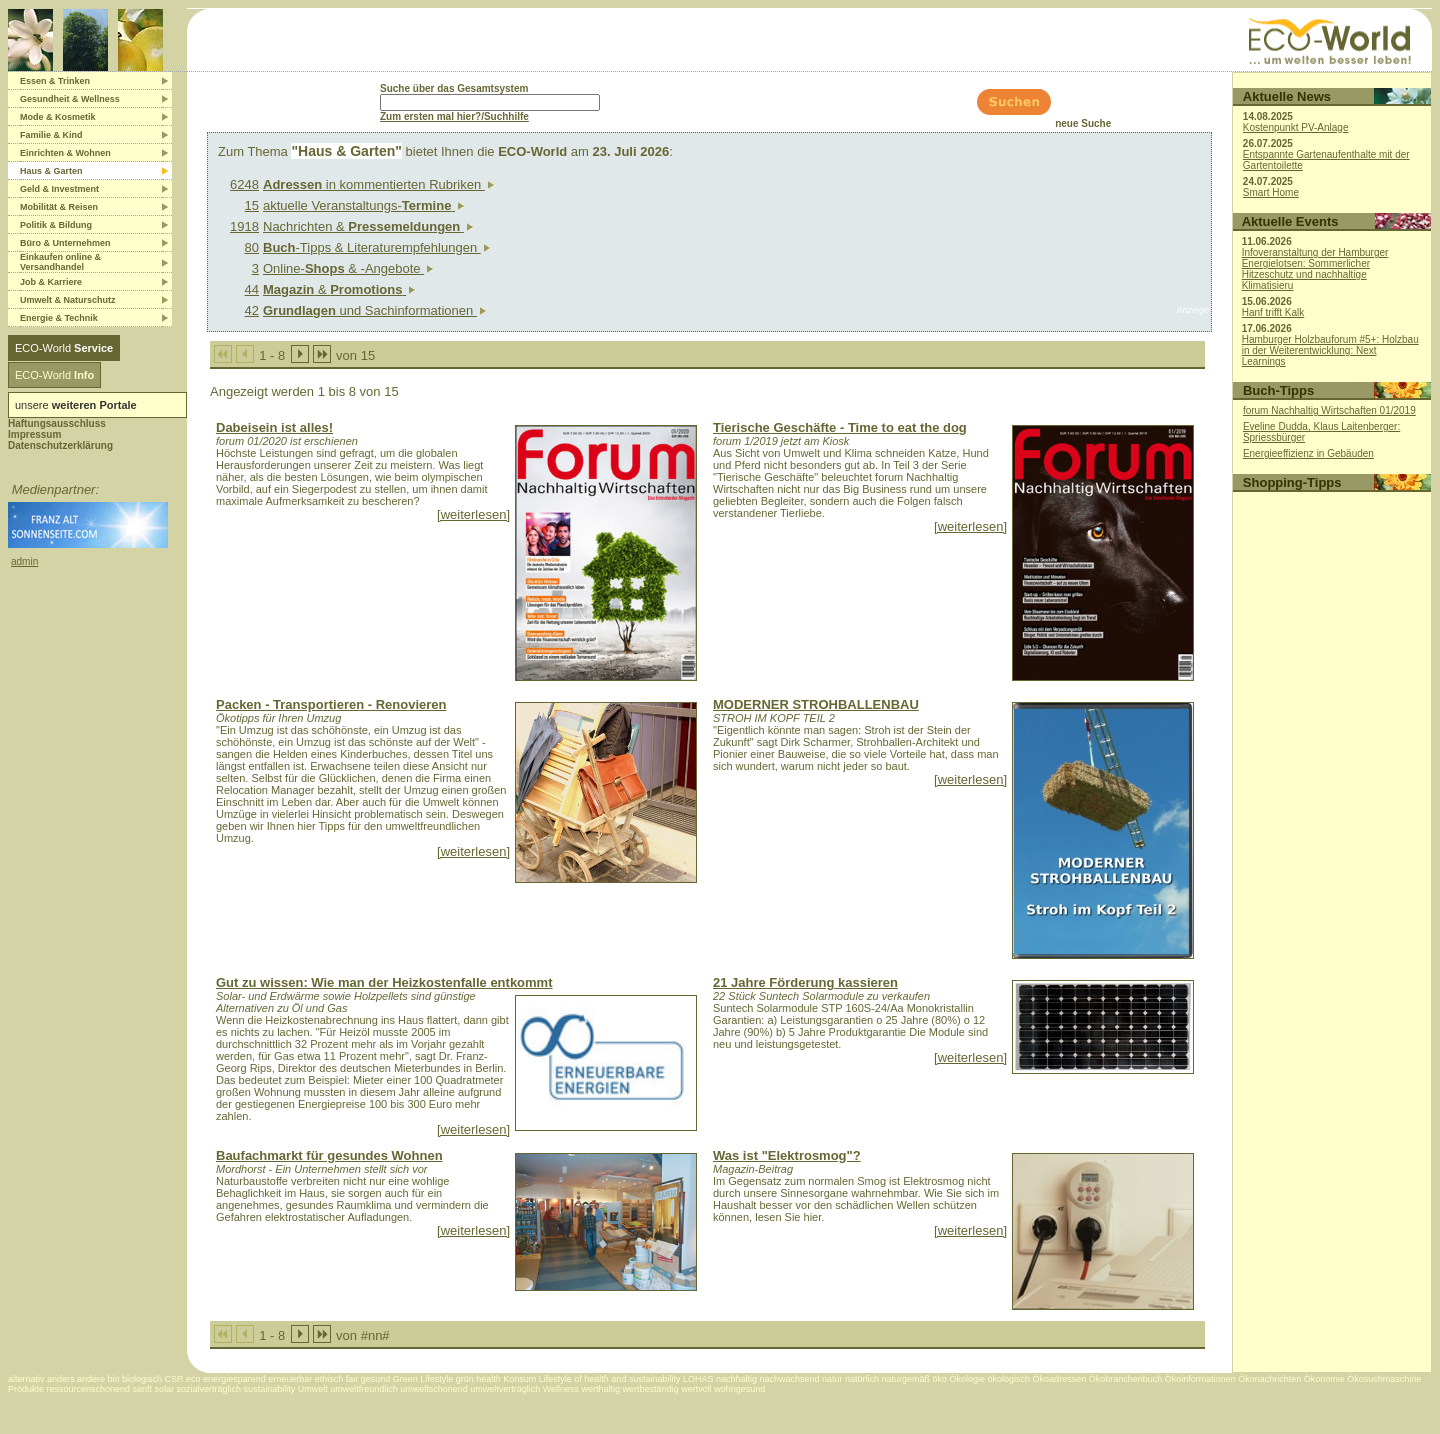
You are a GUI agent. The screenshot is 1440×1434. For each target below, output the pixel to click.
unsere (76, 405)
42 (252, 310)
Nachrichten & (368, 226)
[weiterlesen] (473, 514)
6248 (244, 184)
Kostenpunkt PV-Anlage (1296, 127)
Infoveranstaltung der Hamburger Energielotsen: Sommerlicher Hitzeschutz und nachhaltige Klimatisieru (1315, 269)
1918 (244, 226)
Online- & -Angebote (348, 268)
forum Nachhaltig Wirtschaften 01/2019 (1329, 410)
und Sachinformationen (375, 310)
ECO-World (64, 348)
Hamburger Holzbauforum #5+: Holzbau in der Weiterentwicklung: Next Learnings (1330, 350)
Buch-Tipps (1278, 390)
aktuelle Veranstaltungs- (364, 205)
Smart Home (1271, 192)
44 (252, 289)
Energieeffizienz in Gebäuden (1308, 453)
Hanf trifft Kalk (1273, 312)
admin (24, 561)
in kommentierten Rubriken (379, 184)
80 (252, 247)
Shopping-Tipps (1292, 482)
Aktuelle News (1287, 96)
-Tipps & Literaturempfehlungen (377, 247)
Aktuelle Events (1290, 221)
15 (252, 205)
